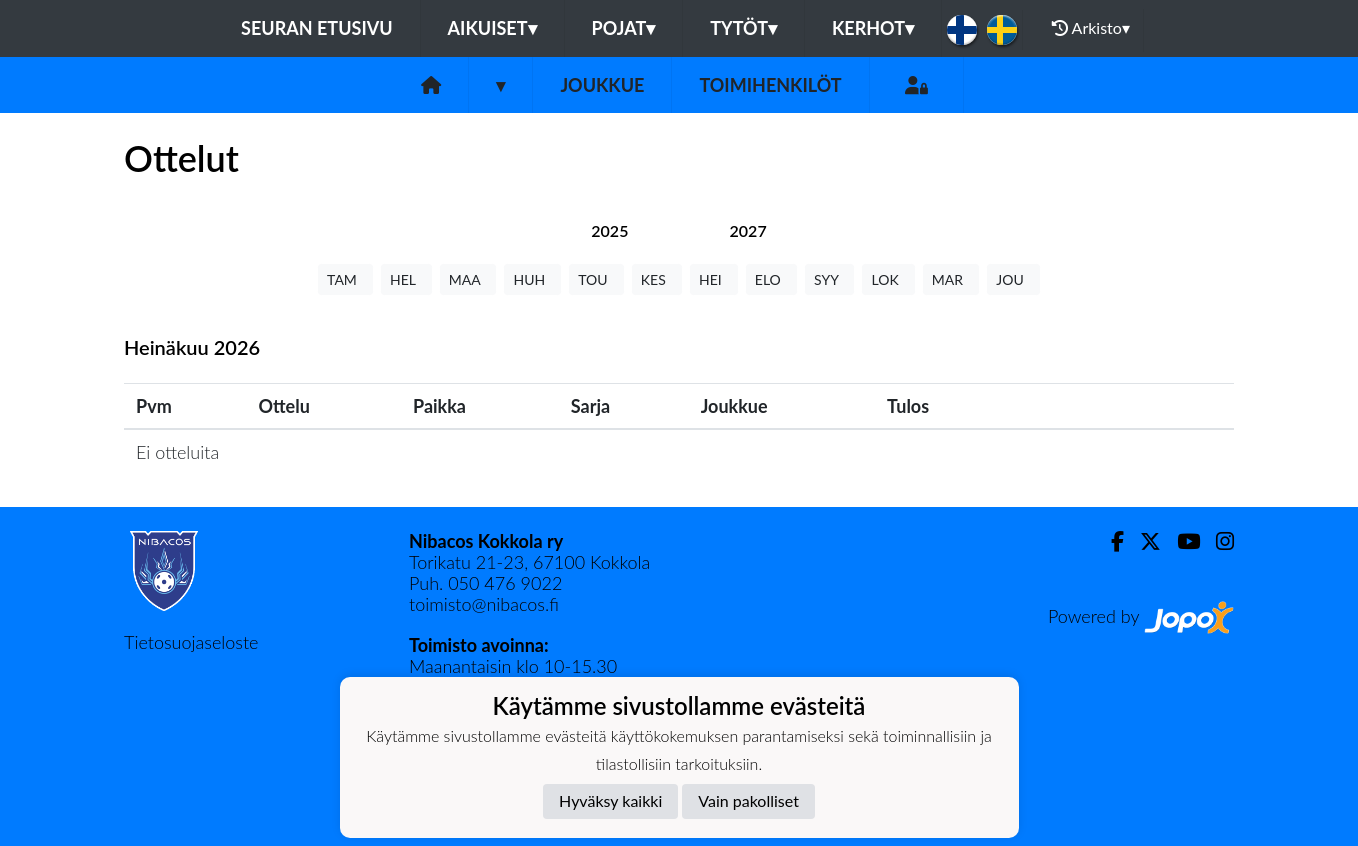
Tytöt (743, 28)
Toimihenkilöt (770, 85)
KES (657, 279)
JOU (1013, 279)
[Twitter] (1142, 541)
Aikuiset (492, 28)
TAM (345, 279)
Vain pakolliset (748, 800)
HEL (406, 279)
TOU (596, 279)
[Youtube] (1180, 541)
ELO (771, 279)
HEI (714, 279)
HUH (532, 279)
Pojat (624, 28)
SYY (829, 279)
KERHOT (873, 28)
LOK (888, 279)
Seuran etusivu (317, 28)
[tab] (609, 230)
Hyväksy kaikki (610, 800)
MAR (951, 279)
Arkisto (1091, 28)
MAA (468, 279)
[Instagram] (1217, 541)
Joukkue (602, 85)
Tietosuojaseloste (191, 642)
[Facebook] (1109, 541)
